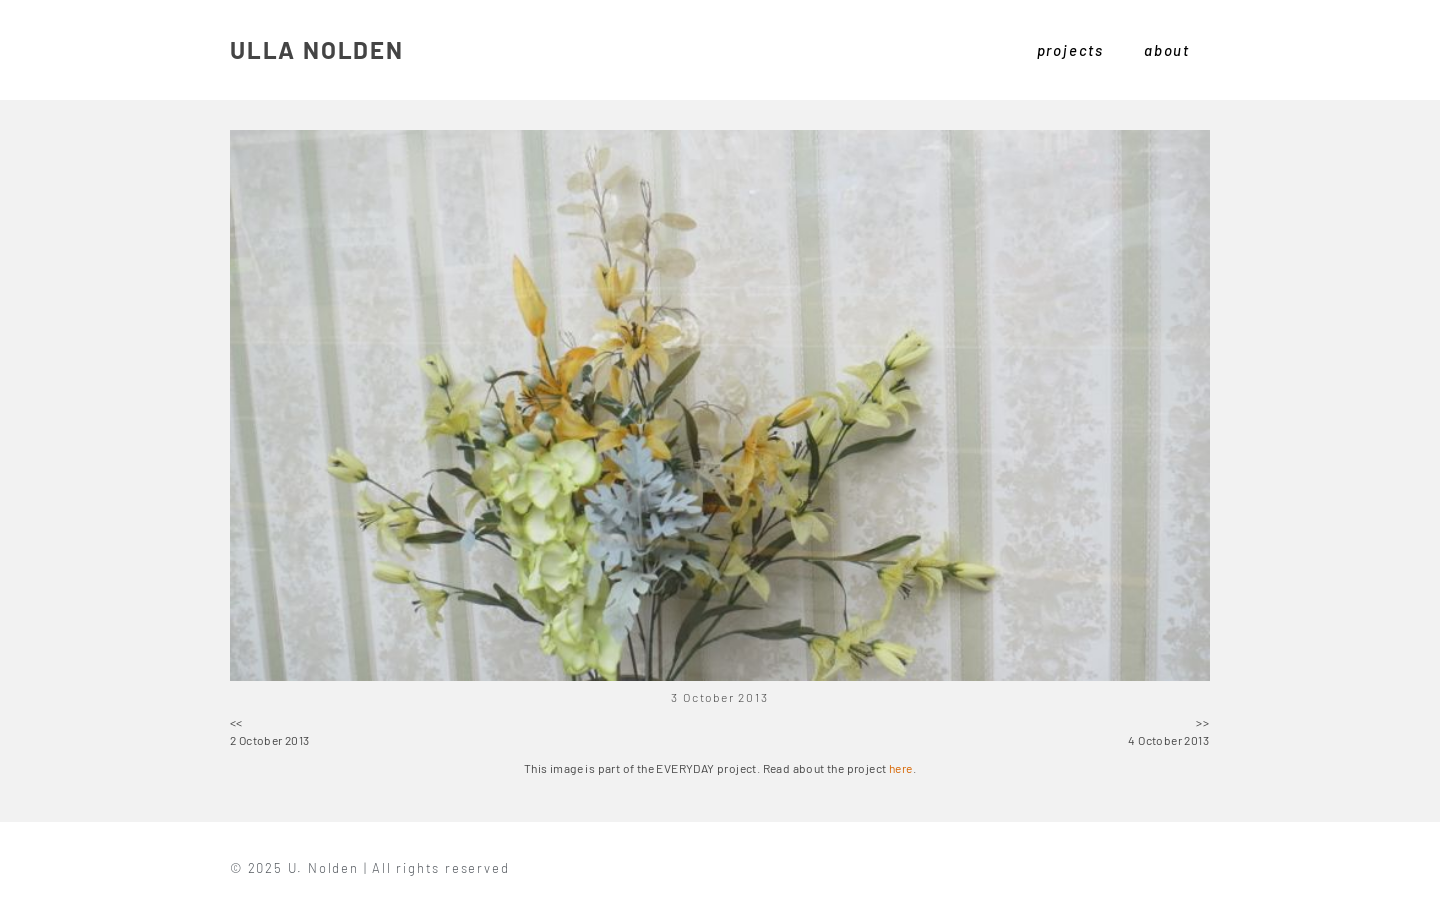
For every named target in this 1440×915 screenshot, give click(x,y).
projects (1070, 50)
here (901, 768)
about (1167, 50)
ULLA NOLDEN (317, 49)
